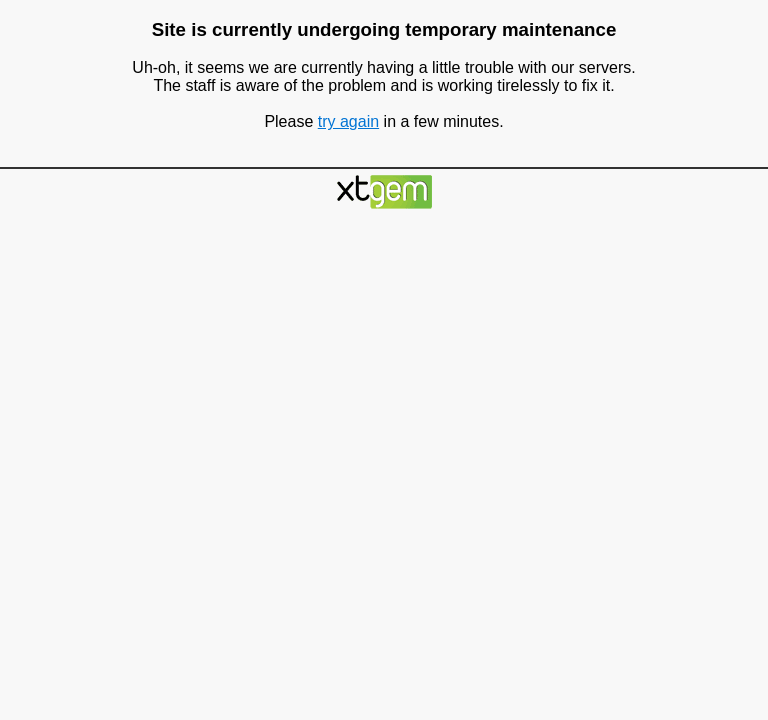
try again (348, 121)
